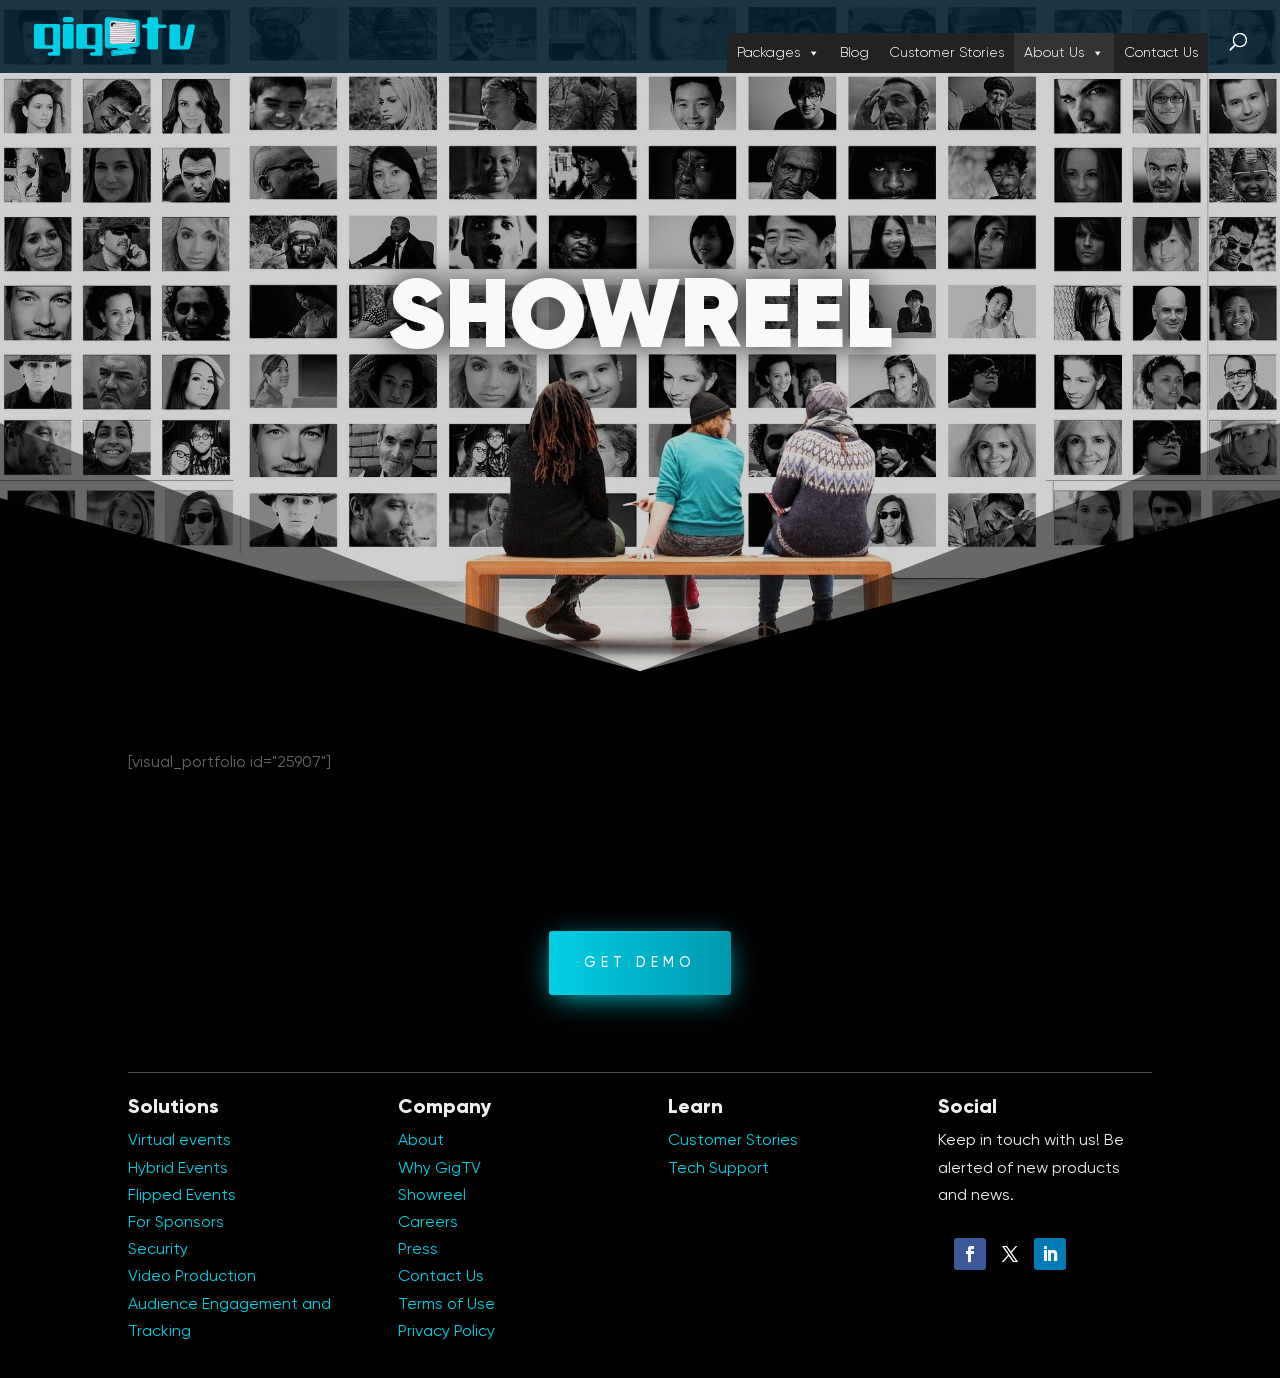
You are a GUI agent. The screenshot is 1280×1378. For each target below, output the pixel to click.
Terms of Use (446, 1305)
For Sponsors (176, 1223)
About (421, 1141)
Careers (428, 1223)
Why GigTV (439, 1169)
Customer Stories (946, 53)
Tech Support (718, 1169)
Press (418, 1250)
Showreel (432, 1196)
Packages (778, 53)
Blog (854, 53)
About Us (1064, 53)
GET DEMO (640, 963)
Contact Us (1161, 53)
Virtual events (179, 1141)
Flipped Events (182, 1196)
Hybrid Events (178, 1169)
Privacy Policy (446, 1332)
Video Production (192, 1277)
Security (158, 1250)
